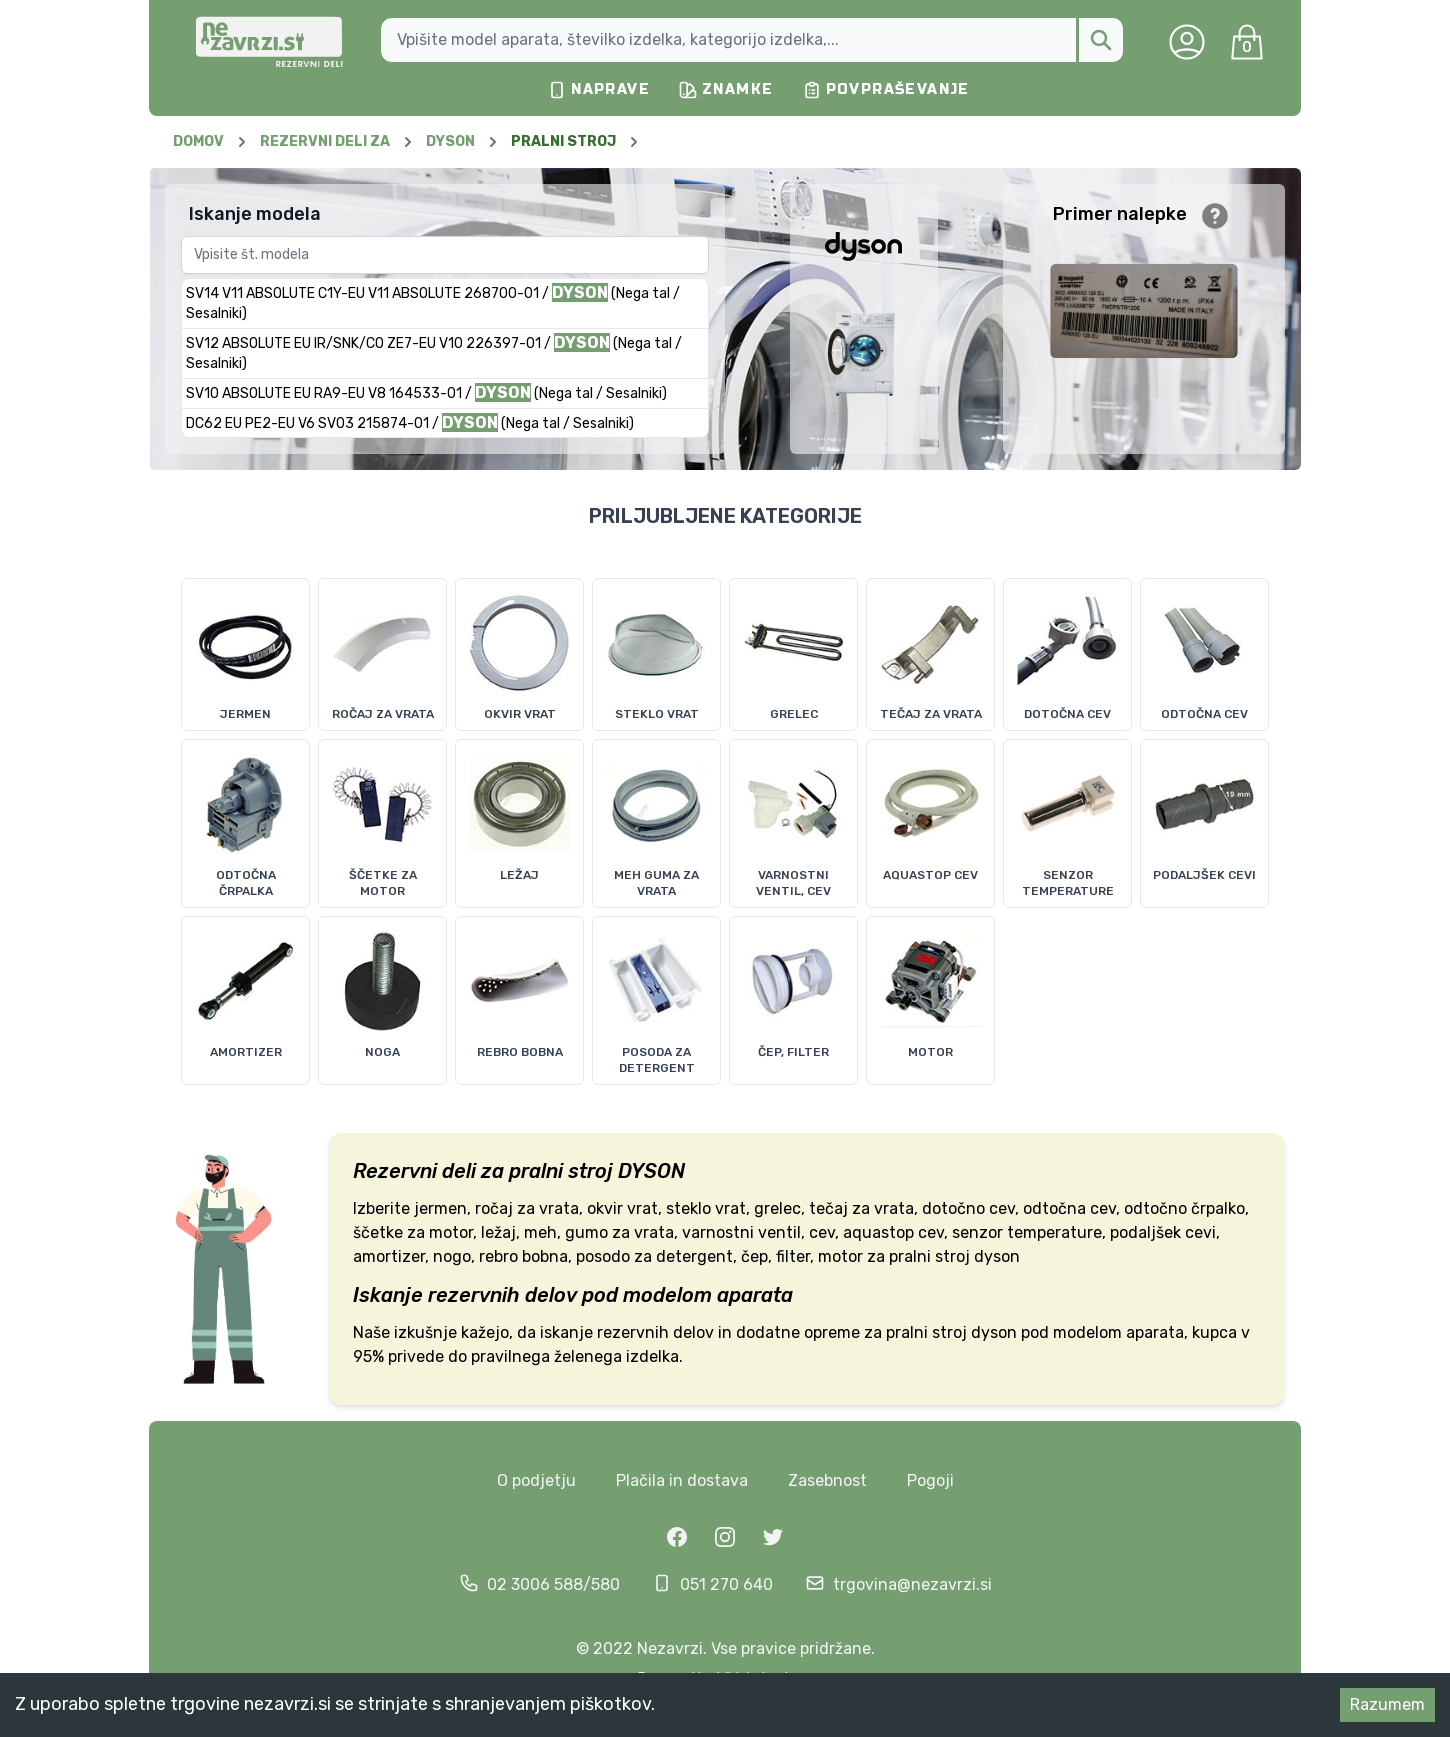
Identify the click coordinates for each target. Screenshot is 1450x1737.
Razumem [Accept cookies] (1387, 1704)
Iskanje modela (255, 214)
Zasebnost (827, 1480)
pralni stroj (561, 1171)
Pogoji (930, 1480)
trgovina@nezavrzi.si (912, 1584)
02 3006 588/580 (553, 1584)
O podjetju (536, 1480)
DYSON (651, 1171)
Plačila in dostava (682, 1480)
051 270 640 (726, 1584)
